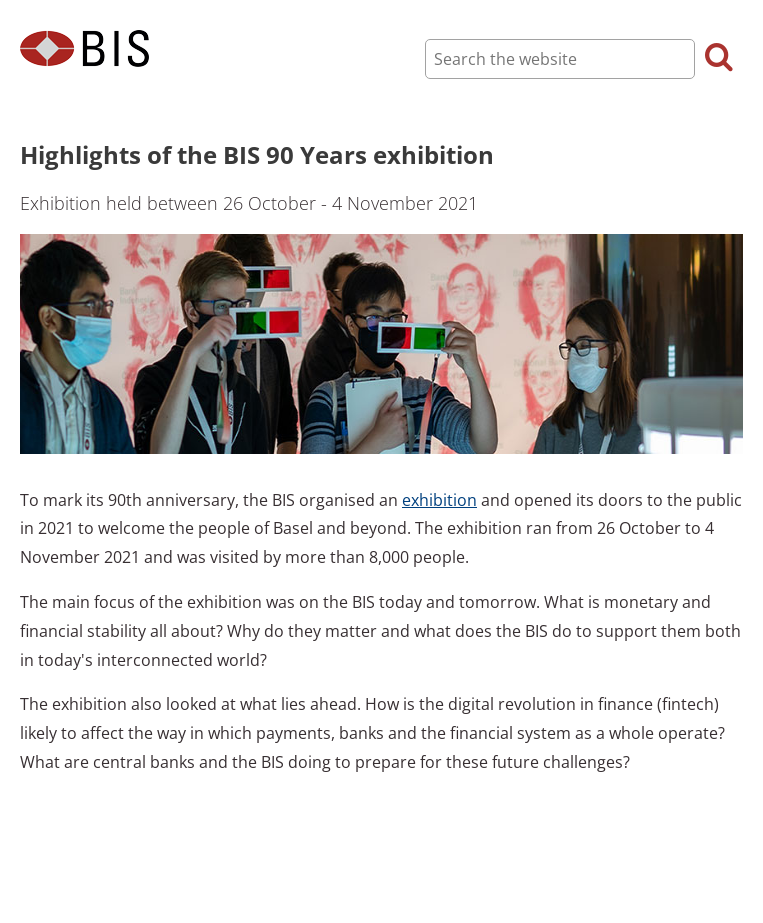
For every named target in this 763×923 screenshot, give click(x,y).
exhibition (439, 500)
